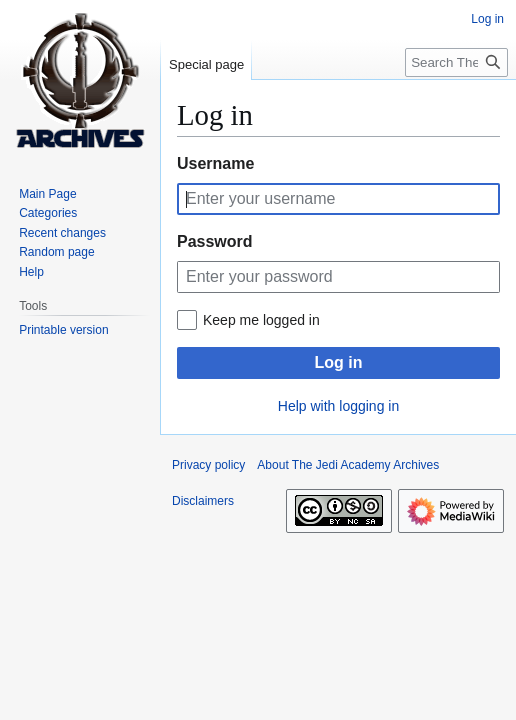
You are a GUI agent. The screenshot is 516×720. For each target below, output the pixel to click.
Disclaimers (203, 501)
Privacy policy (208, 465)
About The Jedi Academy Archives (348, 465)
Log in (339, 362)
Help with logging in (338, 406)
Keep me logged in (261, 320)
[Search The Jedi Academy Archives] (456, 62)
